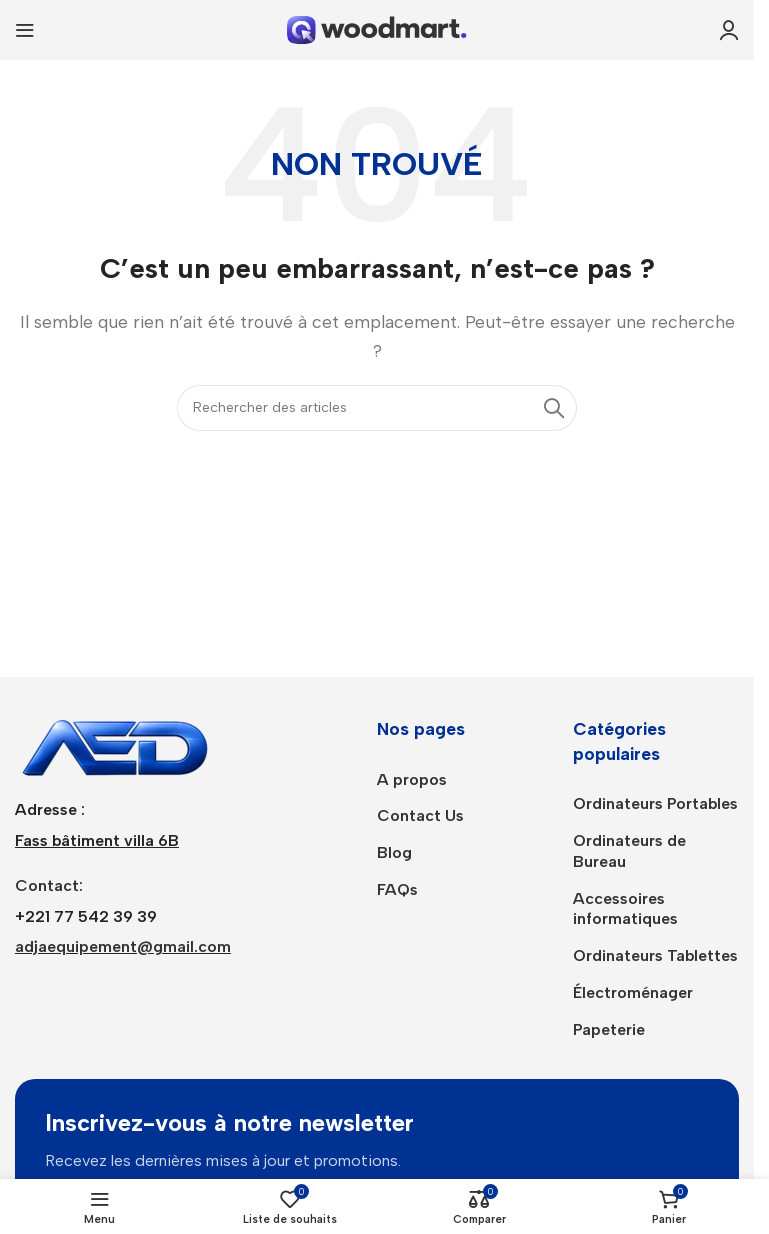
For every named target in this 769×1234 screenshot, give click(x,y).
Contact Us (420, 815)
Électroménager (633, 992)
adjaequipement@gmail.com (123, 946)
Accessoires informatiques (625, 909)
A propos (412, 779)
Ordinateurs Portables (655, 803)
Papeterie (609, 1029)
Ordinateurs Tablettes (655, 955)
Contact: (49, 885)
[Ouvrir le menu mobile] (25, 30)
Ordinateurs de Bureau (629, 851)
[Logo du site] (377, 28)
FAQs (397, 889)
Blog (394, 852)
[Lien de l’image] (115, 745)
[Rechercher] (377, 408)
